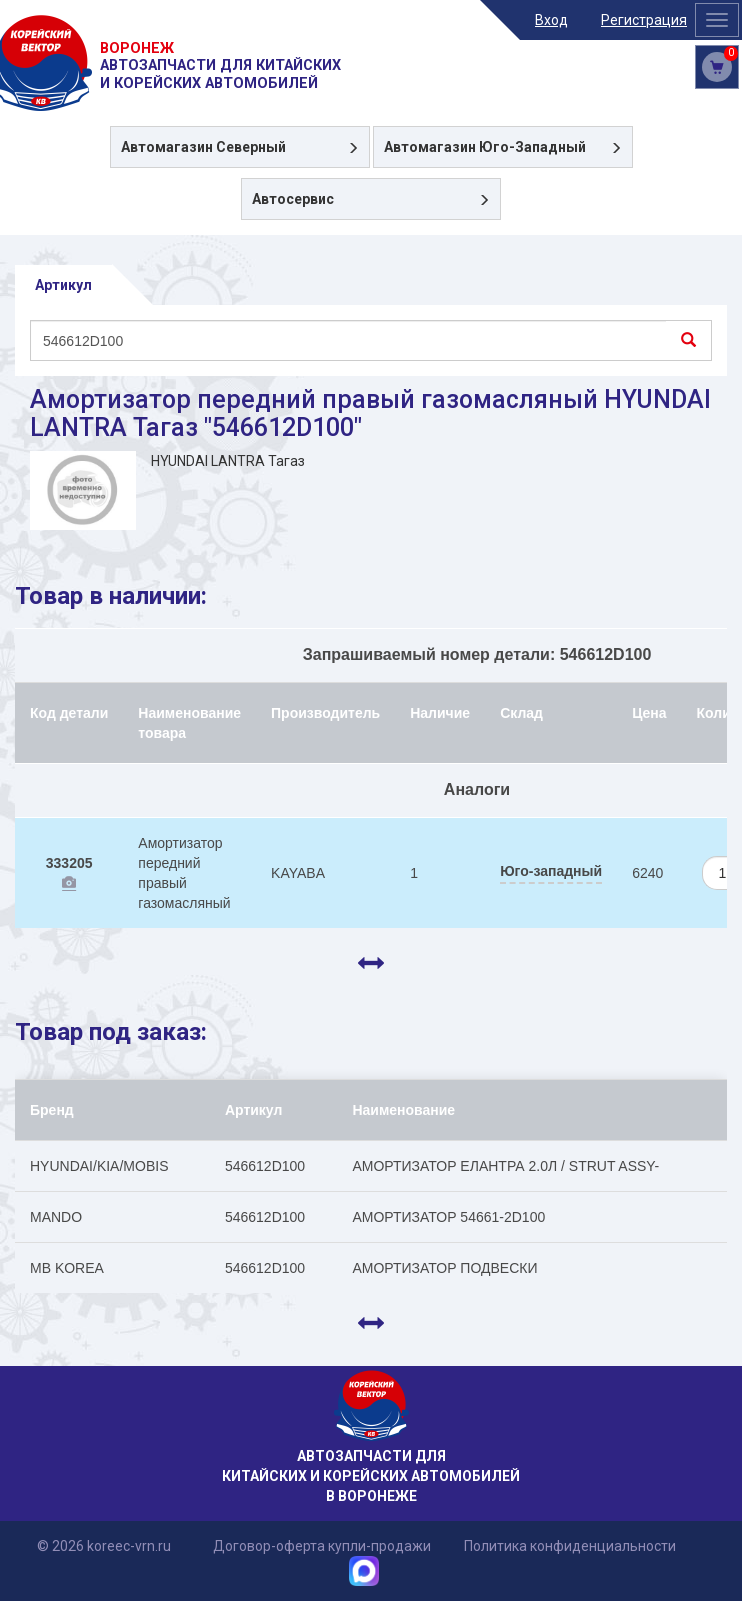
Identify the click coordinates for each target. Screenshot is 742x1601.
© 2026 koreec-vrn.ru (104, 1546)
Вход (551, 20)
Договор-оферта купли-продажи (322, 1546)
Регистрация (644, 20)
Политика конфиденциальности (570, 1546)
